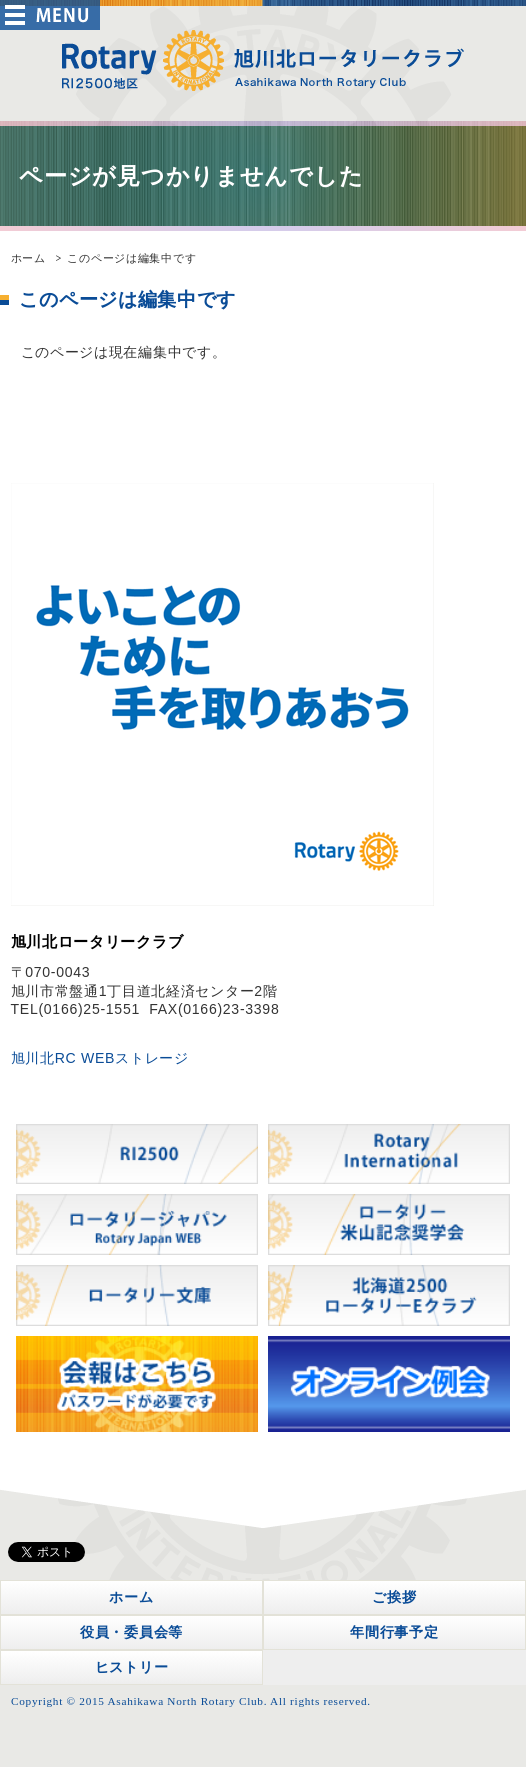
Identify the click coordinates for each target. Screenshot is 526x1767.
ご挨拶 (394, 1597)
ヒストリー (132, 1667)
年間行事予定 (394, 1632)
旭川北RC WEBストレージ (100, 1058)
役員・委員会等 (131, 1632)
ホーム (28, 258)
